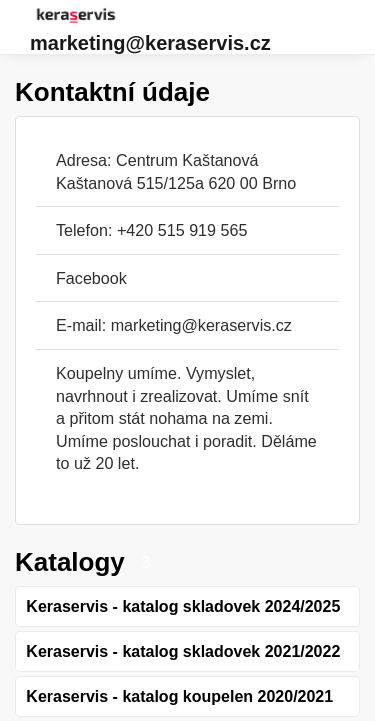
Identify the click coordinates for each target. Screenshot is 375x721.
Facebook (91, 278)
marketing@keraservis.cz (150, 43)
